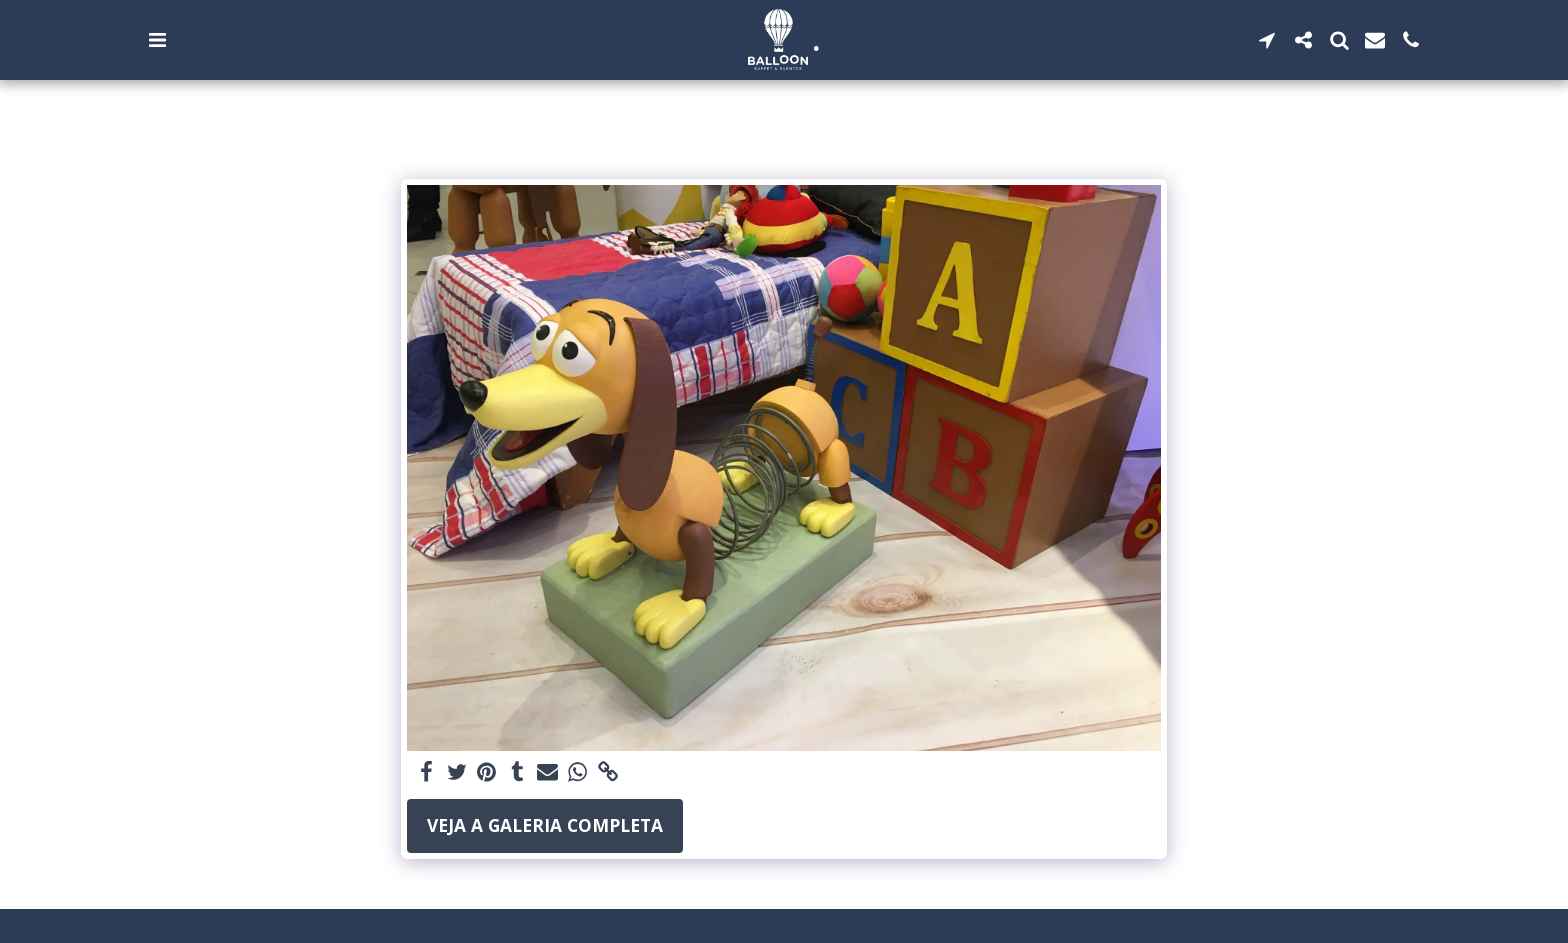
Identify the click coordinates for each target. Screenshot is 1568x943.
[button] (157, 40)
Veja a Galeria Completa (545, 825)
